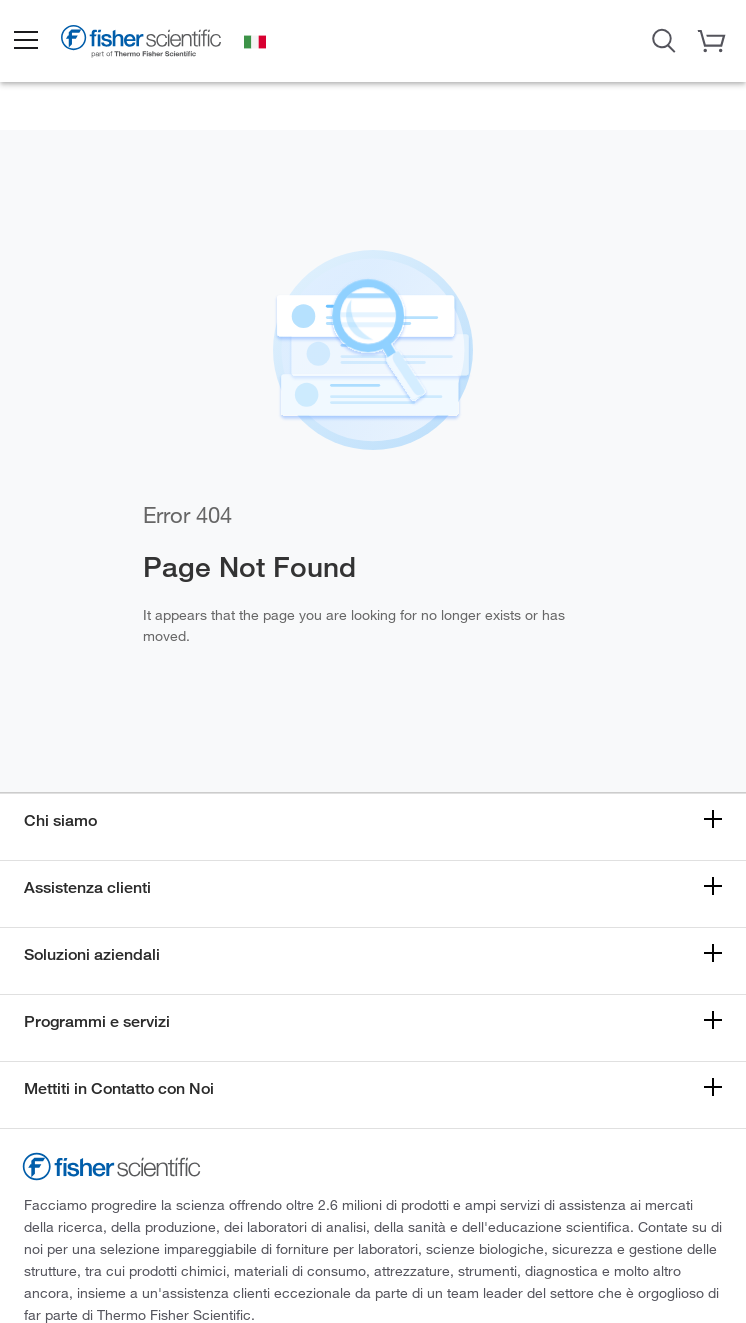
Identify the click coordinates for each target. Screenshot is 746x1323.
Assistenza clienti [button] (87, 887)
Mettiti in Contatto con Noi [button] (119, 1088)
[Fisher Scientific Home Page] (141, 43)
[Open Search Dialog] (664, 39)
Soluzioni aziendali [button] (92, 954)
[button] (25, 41)
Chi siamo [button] (60, 820)
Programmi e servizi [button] (97, 1021)
